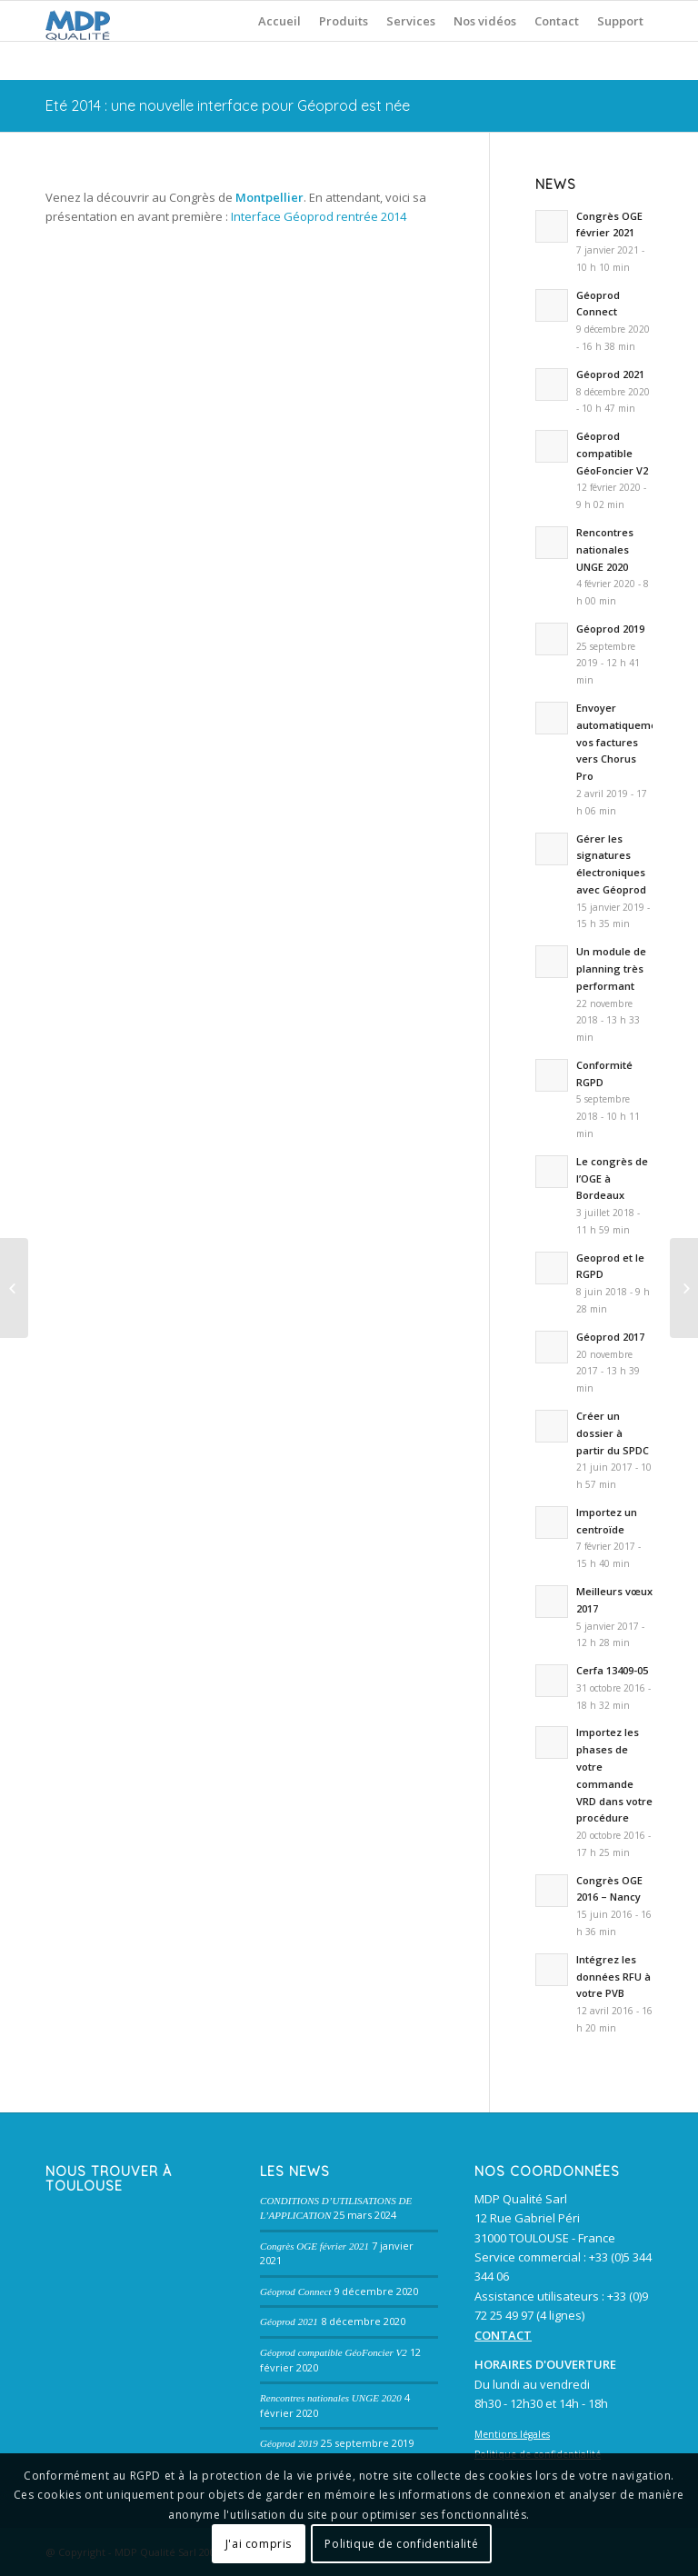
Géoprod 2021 (289, 2321)
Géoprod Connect (295, 2291)
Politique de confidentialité (401, 2543)
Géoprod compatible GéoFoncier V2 (333, 2352)
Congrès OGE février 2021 (314, 2246)
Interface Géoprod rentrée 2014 (318, 216)
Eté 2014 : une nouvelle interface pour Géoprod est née (227, 105)
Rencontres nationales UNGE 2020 (331, 2397)
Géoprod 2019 (289, 2443)
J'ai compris (258, 2543)
